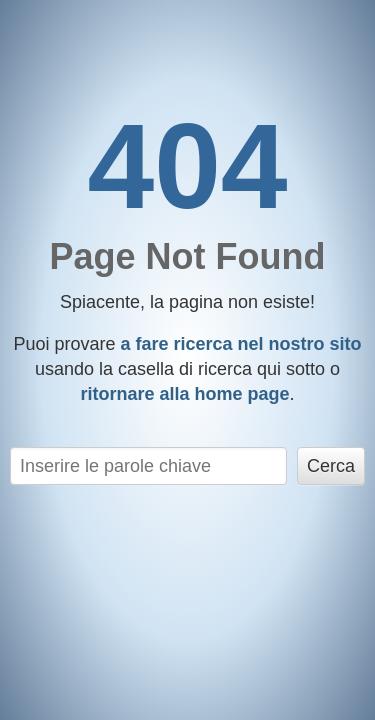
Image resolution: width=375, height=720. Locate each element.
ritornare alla (184, 394)
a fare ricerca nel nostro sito (240, 344)
